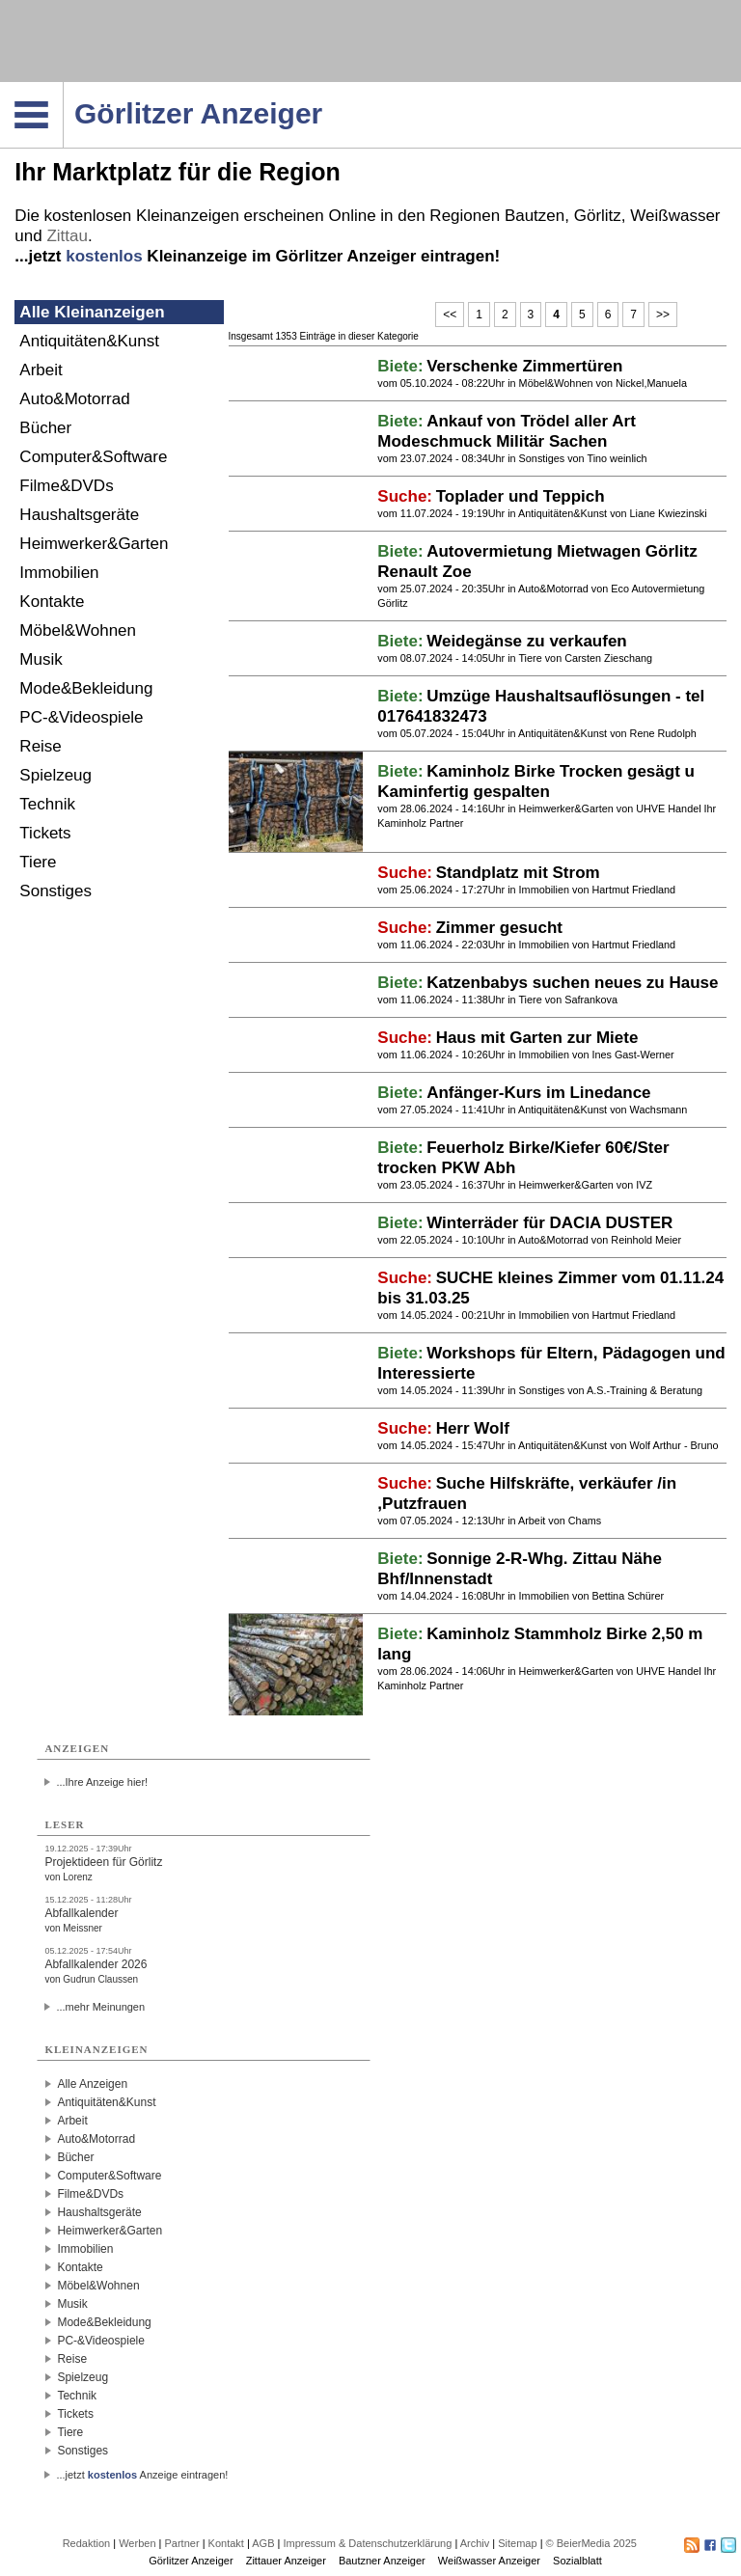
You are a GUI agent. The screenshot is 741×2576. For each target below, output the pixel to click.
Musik (40, 659)
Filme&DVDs (66, 486)
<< (449, 314)
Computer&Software (93, 457)
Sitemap (517, 2543)
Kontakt (226, 2543)
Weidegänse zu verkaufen (526, 641)
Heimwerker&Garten (93, 543)
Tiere (37, 862)
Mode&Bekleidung (85, 688)
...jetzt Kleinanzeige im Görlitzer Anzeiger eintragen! (257, 256)
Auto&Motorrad (74, 399)
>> (663, 314)
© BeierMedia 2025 (591, 2543)
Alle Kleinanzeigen (91, 312)
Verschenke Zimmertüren (524, 366)
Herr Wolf (472, 1428)
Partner (182, 2543)
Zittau (67, 236)
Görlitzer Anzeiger (191, 2560)
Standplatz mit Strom (518, 872)
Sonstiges (55, 891)
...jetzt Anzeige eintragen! (142, 2475)
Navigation (63, 88)
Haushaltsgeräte (79, 515)
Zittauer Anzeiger (286, 2560)
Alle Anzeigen (92, 2084)
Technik (47, 804)
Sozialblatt (577, 2560)
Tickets (44, 833)
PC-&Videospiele (81, 717)
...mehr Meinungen (100, 2007)
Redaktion (87, 2543)
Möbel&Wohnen (77, 630)
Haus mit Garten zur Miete (537, 1037)
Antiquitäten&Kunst (89, 341)
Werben (137, 2543)
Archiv (475, 2543)
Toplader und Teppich (520, 496)
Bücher (45, 428)
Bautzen (534, 215)
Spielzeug (55, 775)
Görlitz (597, 215)
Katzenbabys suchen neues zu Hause (572, 982)
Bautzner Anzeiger (382, 2560)
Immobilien (58, 572)
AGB (263, 2543)
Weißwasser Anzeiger (489, 2560)
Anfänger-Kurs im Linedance (538, 1092)
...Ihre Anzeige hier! (102, 1782)
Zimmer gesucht (499, 927)
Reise (40, 746)
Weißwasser (675, 215)
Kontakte (51, 601)
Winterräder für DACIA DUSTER (549, 1223)
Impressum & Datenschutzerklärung (367, 2543)
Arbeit (40, 370)
